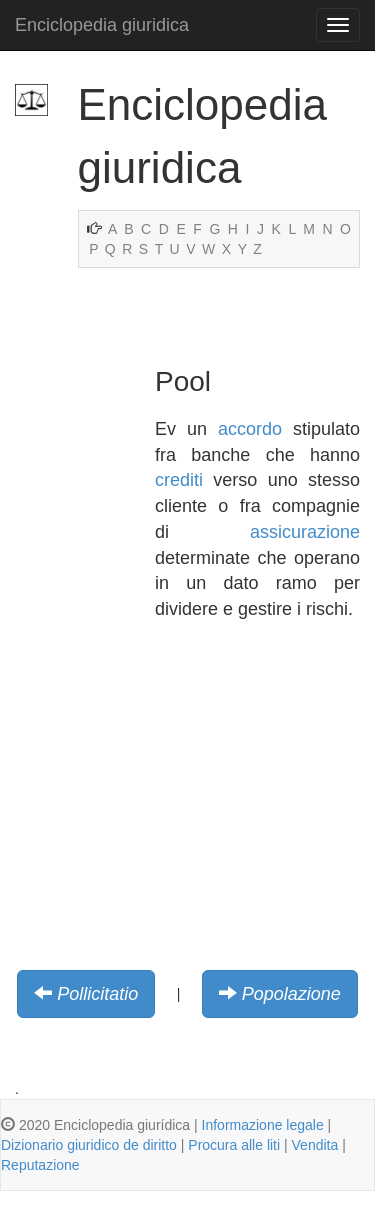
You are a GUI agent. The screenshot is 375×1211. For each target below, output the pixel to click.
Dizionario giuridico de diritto (89, 1145)
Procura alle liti (234, 1145)
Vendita (315, 1145)
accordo (250, 429)
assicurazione (305, 532)
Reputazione (40, 1165)
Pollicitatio (97, 994)
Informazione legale (263, 1125)
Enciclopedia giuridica (102, 25)
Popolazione (291, 994)
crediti (179, 480)
